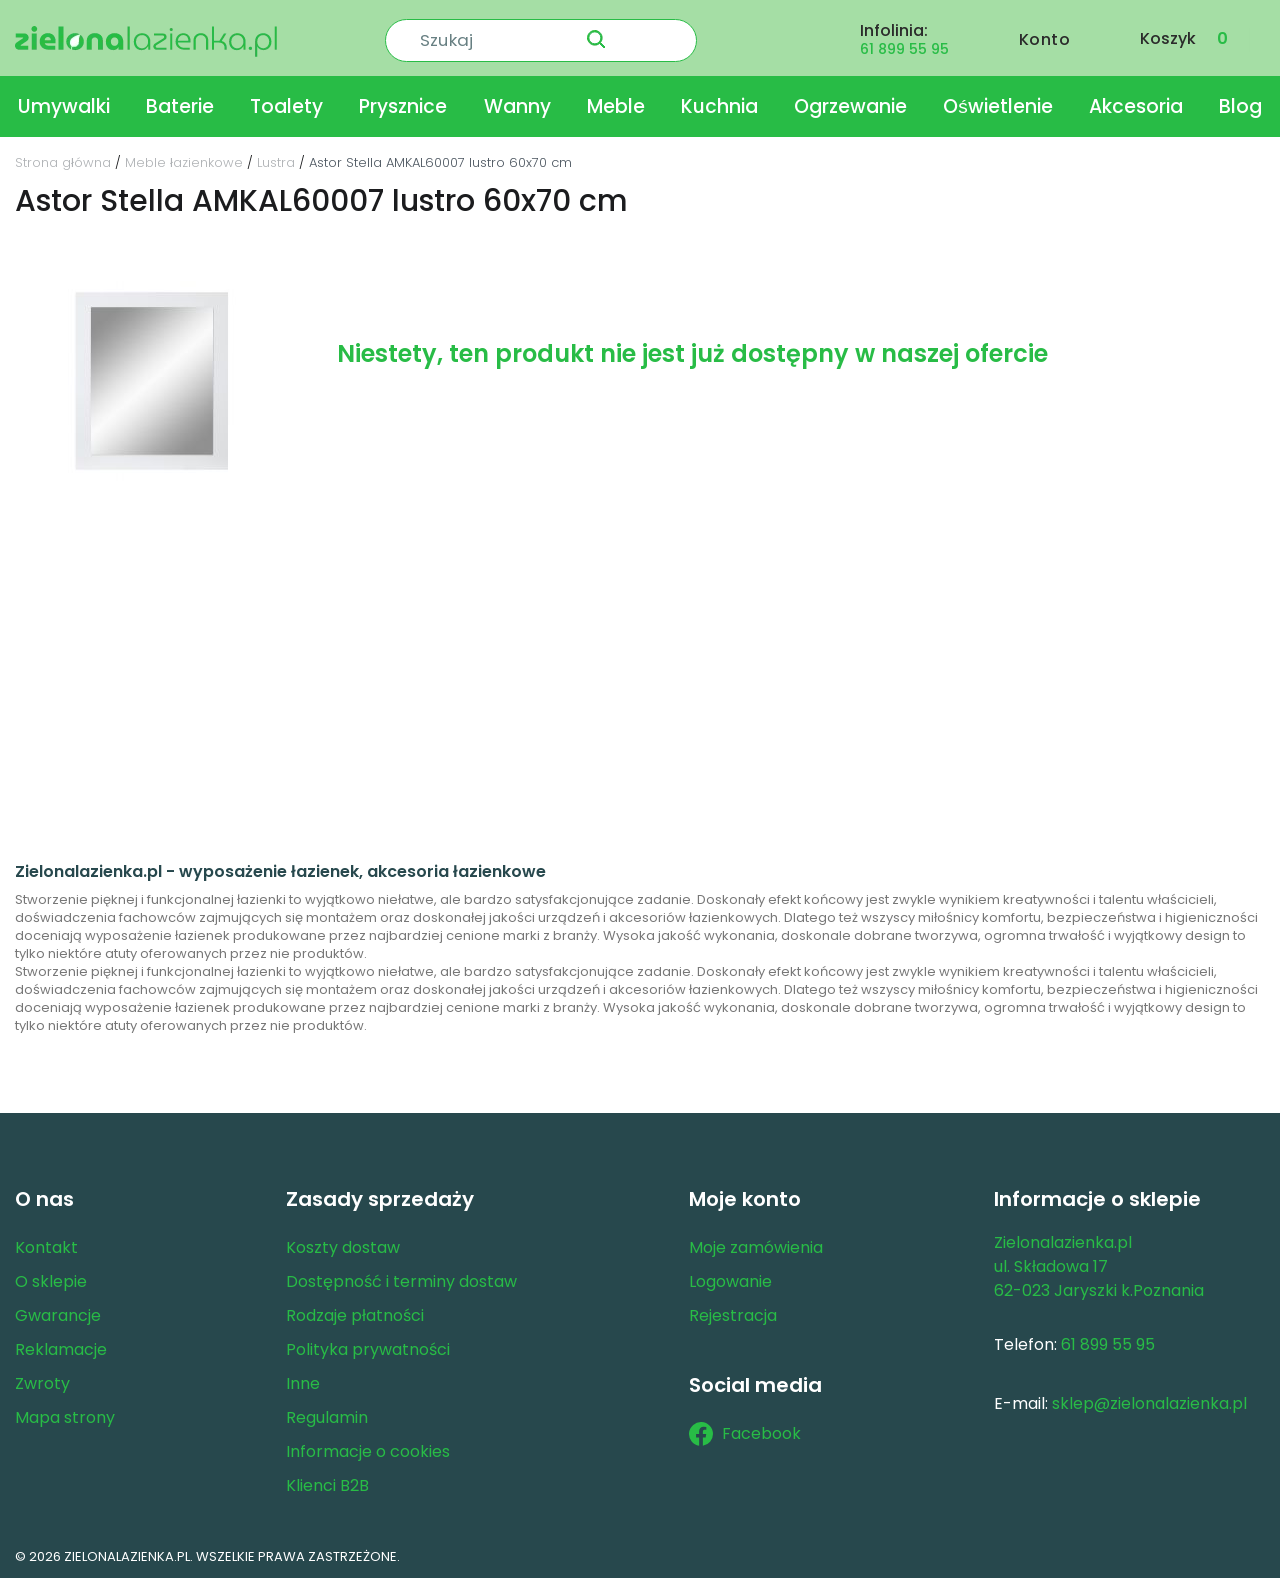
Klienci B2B (327, 1482)
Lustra (276, 159)
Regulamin (327, 1414)
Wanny (517, 103)
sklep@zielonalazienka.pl (1149, 1400)
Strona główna (63, 159)
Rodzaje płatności (355, 1312)
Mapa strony (65, 1414)
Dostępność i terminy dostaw (401, 1278)
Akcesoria (1136, 103)
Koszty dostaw (343, 1244)
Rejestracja (733, 1312)
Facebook (745, 1431)
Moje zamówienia (756, 1244)
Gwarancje (58, 1312)
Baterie (180, 103)
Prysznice (403, 103)
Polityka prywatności (368, 1346)
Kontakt (46, 1244)
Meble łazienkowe (184, 159)
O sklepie (51, 1278)
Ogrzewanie (850, 103)
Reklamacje (61, 1346)
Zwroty (42, 1380)
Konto (1045, 36)
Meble (616, 103)
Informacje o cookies (368, 1448)
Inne (303, 1380)
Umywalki (64, 103)
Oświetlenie (998, 103)
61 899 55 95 (904, 46)
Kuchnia (719, 103)
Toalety (286, 103)
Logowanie (730, 1278)
